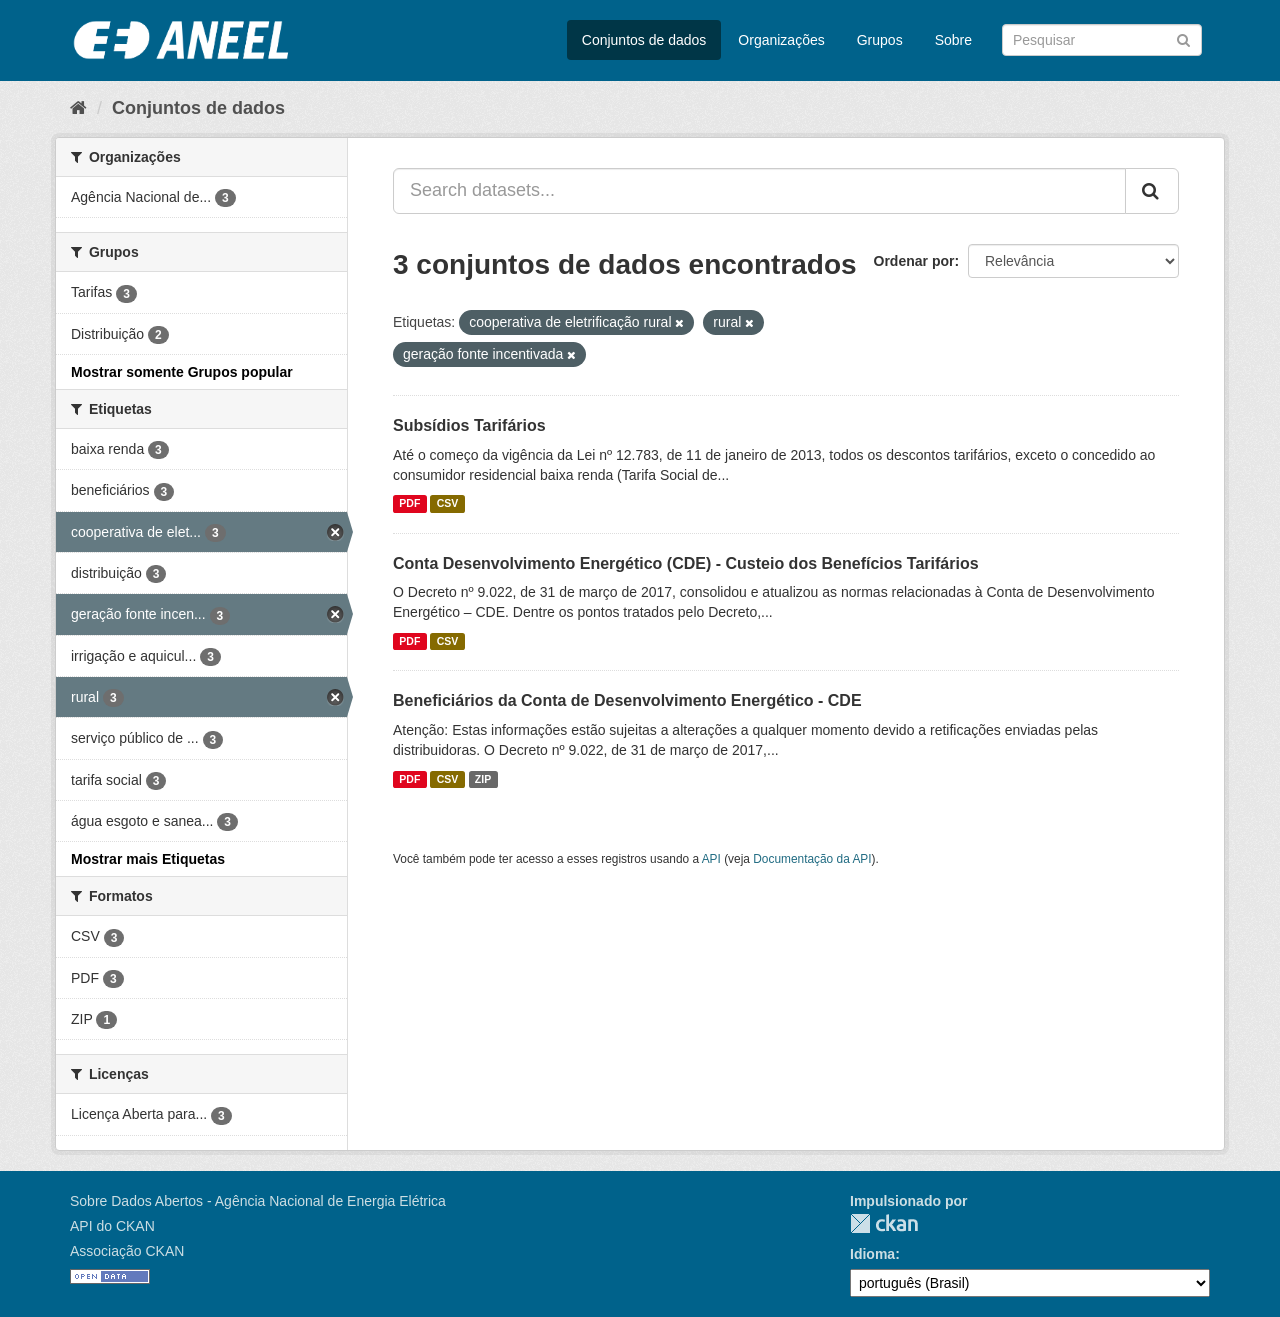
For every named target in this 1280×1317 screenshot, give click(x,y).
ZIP (483, 779)
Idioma (872, 1254)
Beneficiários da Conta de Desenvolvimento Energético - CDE (627, 700)
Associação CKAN (127, 1251)
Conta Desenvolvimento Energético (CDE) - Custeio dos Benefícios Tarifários (686, 563)
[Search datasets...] (759, 191)
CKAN (884, 1223)
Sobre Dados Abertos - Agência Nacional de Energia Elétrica (258, 1201)
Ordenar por (914, 261)
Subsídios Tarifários (469, 425)
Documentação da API (812, 859)
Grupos (880, 40)
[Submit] (1183, 38)
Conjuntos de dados (644, 40)
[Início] (78, 108)
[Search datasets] (1102, 40)
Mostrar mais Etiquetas (148, 859)
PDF (409, 504)
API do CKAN (112, 1226)
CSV (448, 504)
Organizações (781, 40)
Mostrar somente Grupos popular (182, 372)
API (711, 859)
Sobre (953, 40)
